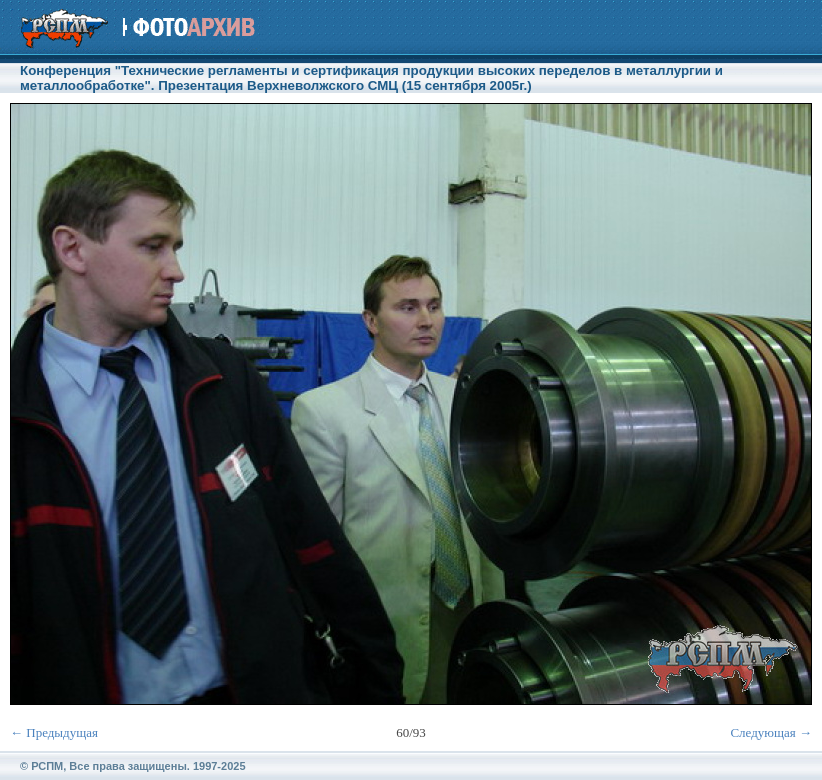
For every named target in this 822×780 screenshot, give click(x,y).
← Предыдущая (54, 732)
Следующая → (771, 732)
